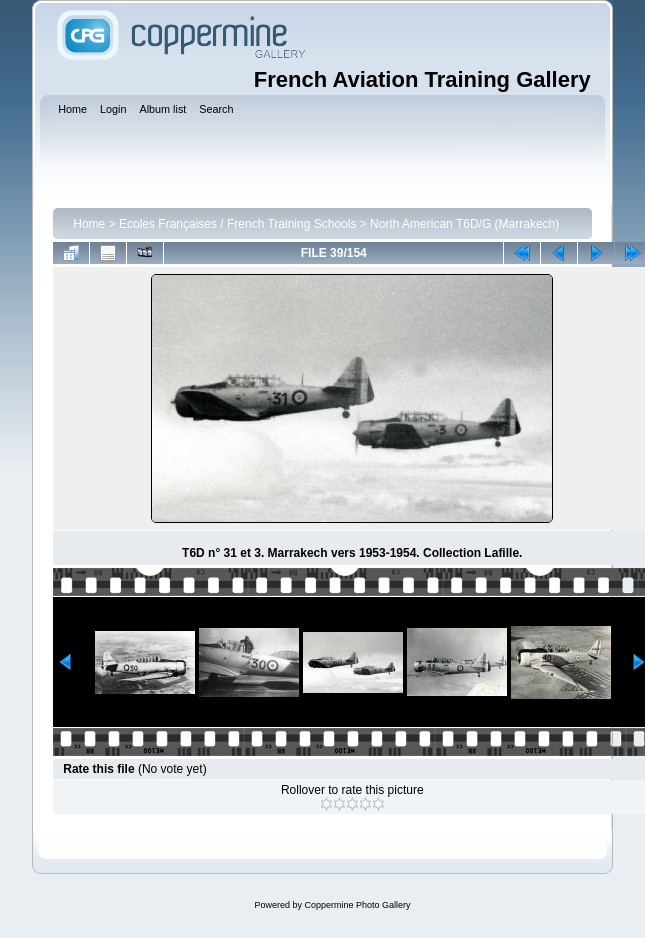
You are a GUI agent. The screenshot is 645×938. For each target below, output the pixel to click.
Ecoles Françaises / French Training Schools (237, 224)
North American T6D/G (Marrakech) (464, 224)
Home (89, 224)
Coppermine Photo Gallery (357, 905)
